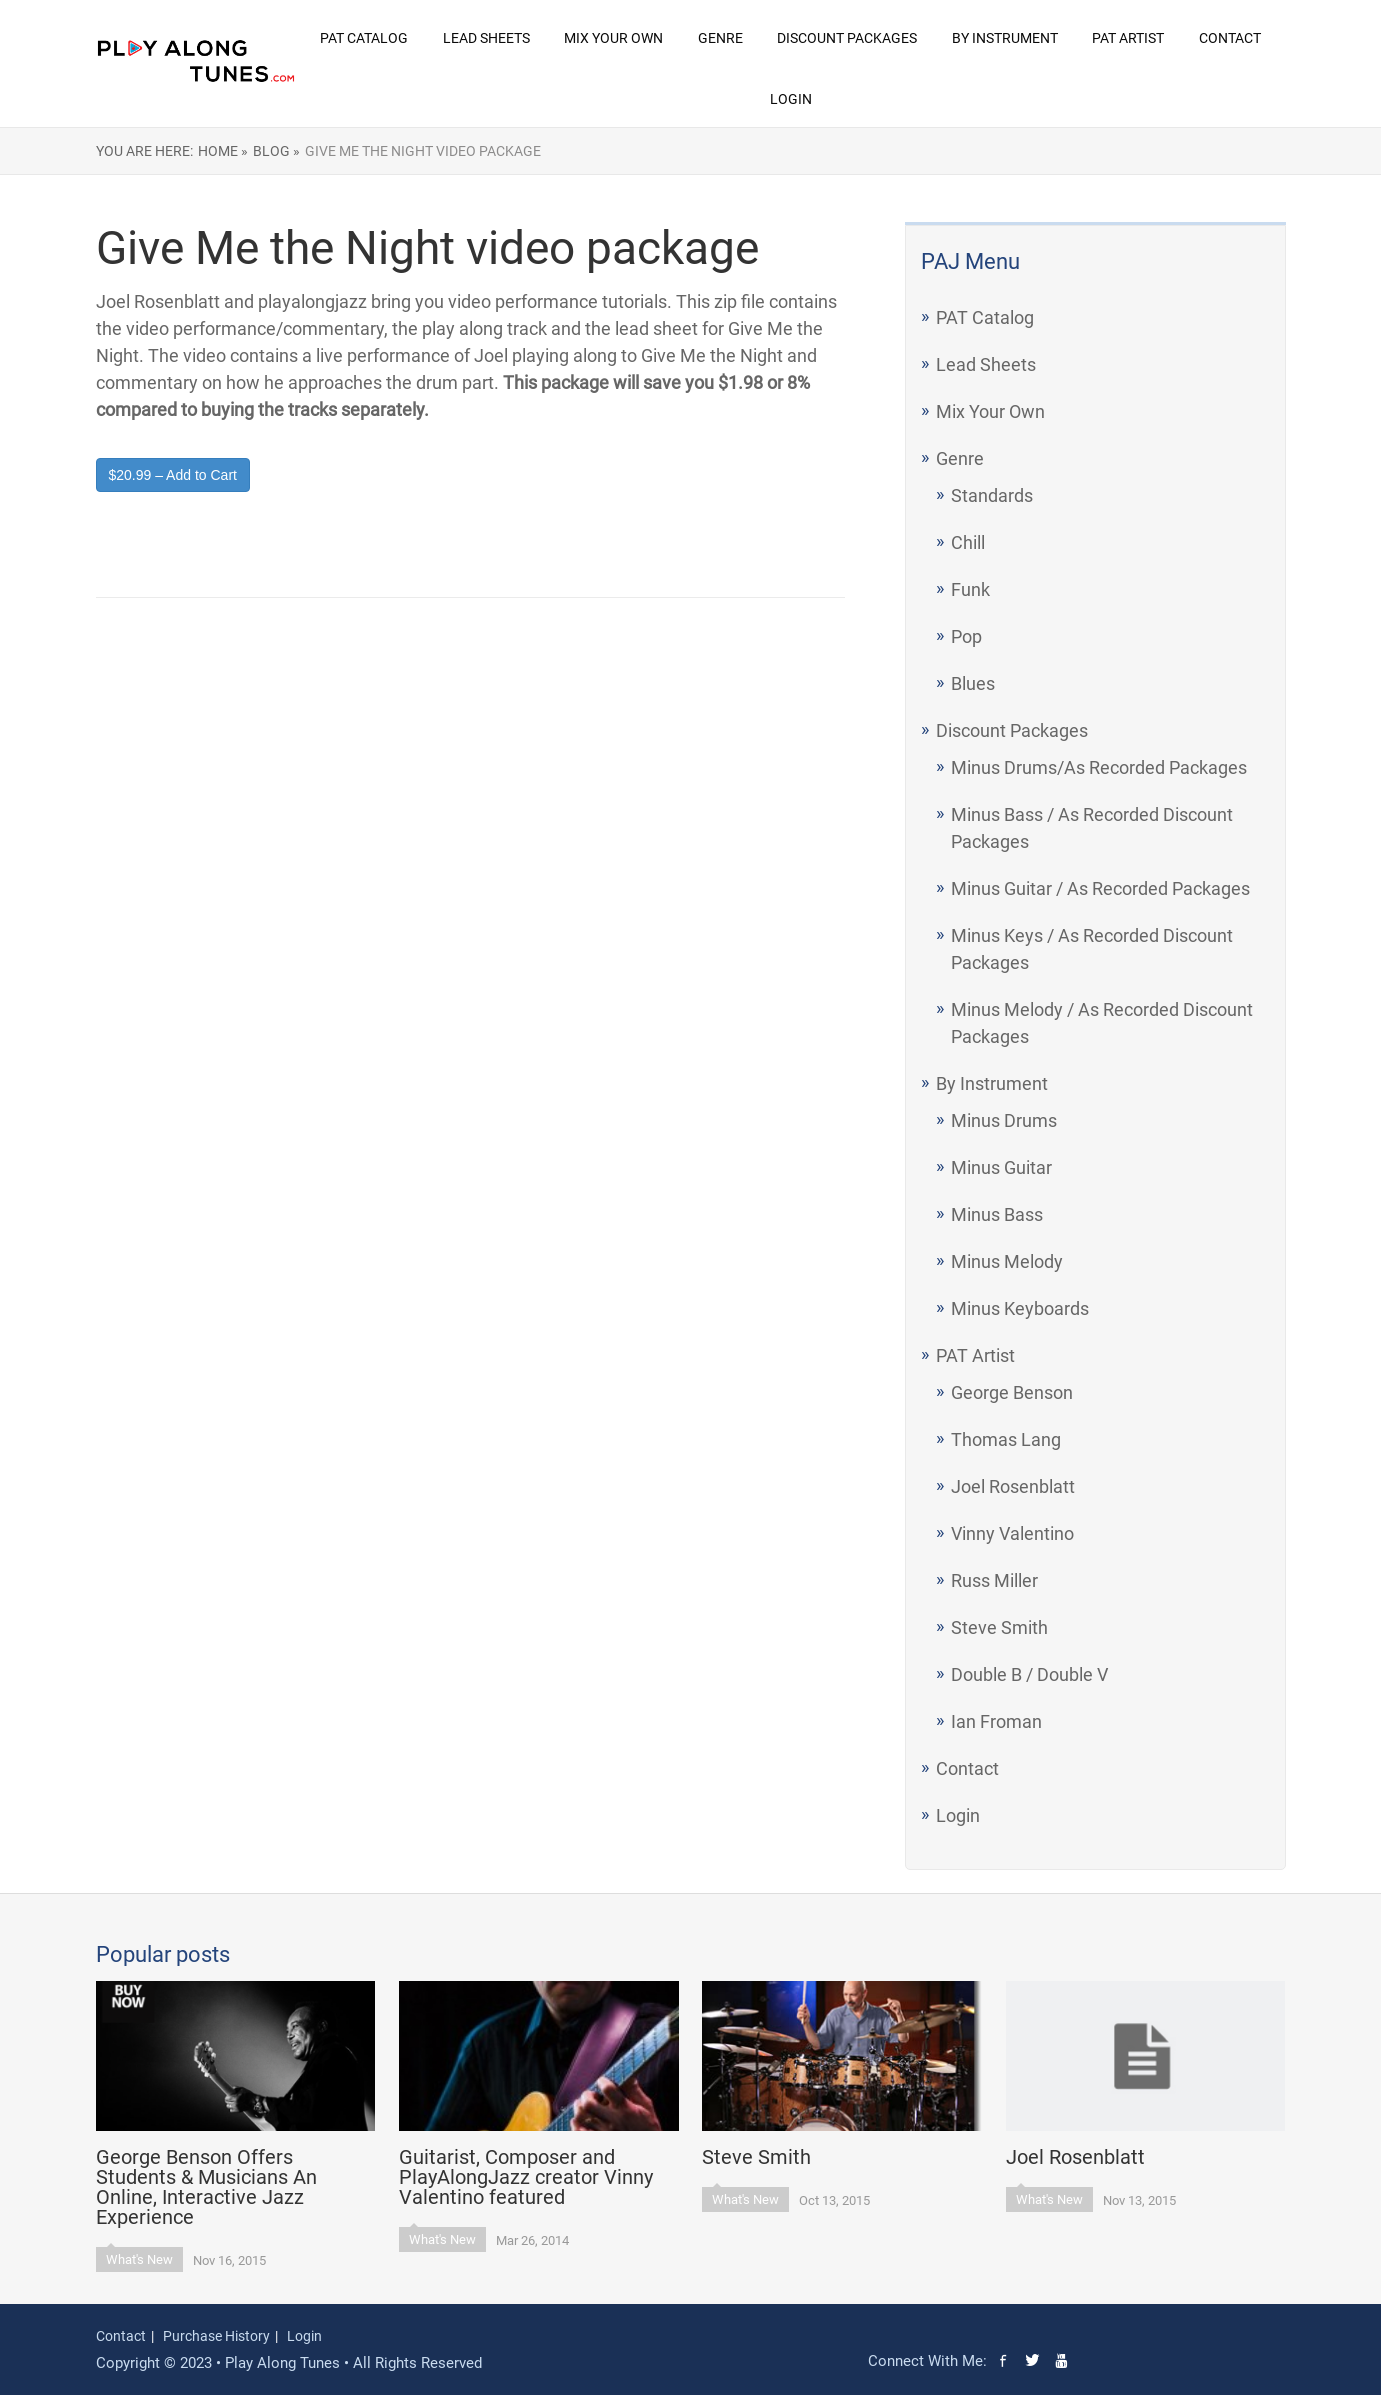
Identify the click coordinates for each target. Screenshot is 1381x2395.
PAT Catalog (364, 38)
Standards (992, 495)
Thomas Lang (1006, 1439)
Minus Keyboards (1020, 1308)
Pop (966, 636)
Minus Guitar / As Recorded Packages (1100, 888)
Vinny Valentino (1012, 1533)
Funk (970, 589)
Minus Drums (1004, 1120)
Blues (973, 683)
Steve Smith (999, 1627)
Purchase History (216, 2336)
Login (791, 99)
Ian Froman (996, 1721)
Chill (968, 542)
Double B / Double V (1029, 1674)
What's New (139, 2259)
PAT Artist (1128, 38)
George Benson (1012, 1392)
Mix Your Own (613, 38)
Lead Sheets (486, 38)
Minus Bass (997, 1214)
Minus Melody (1007, 1261)
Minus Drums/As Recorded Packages (1099, 767)
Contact (1230, 38)
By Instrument (1005, 38)
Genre (720, 38)
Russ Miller (994, 1580)
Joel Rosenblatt (1013, 1486)
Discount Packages (847, 38)
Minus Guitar (1001, 1167)
